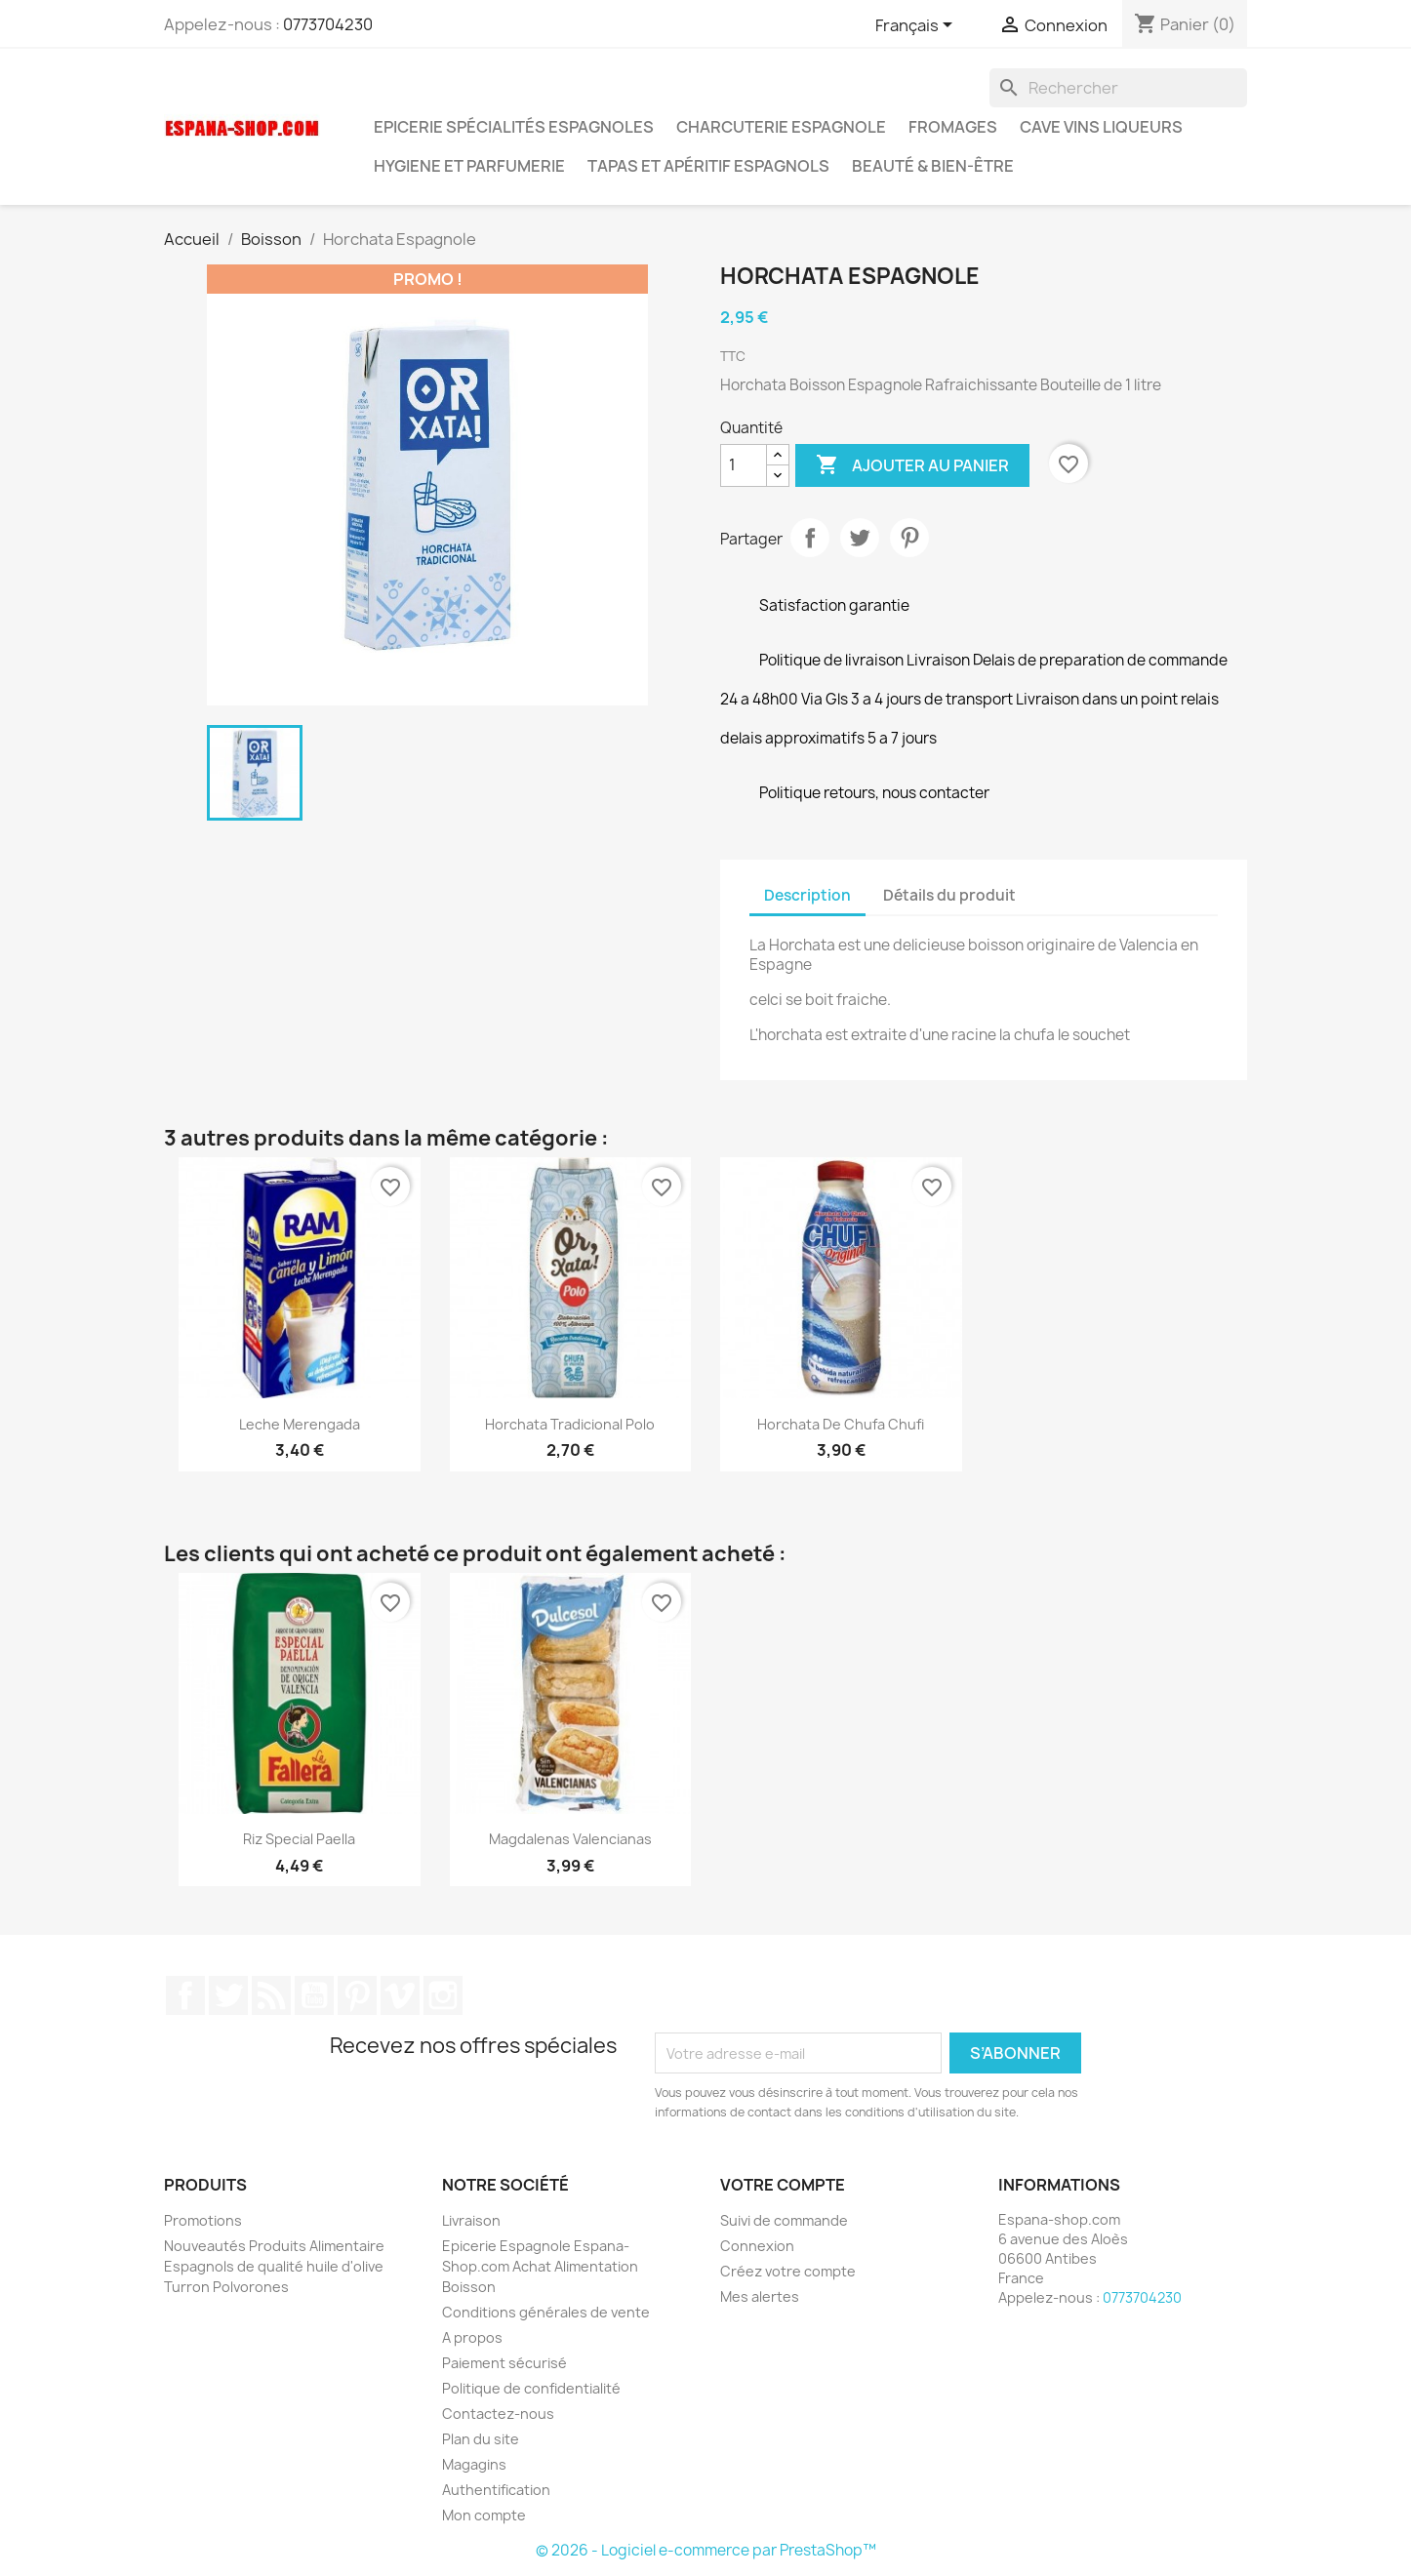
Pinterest (909, 537)
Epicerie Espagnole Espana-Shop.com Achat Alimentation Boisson (540, 2266)
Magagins (474, 2464)
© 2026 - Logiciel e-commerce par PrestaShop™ (706, 2550)
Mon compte (484, 2515)
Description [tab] (807, 895)
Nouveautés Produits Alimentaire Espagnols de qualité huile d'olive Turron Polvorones (274, 2266)
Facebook (185, 1995)
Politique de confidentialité (531, 2388)
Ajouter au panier (912, 465)
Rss (271, 1995)
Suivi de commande (784, 2220)
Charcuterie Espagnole (781, 127)
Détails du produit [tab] (949, 895)
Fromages (952, 127)
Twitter (228, 1995)
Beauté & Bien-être (933, 166)
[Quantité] (743, 465)
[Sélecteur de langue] (917, 26)
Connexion (757, 2245)
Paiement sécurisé (504, 2363)
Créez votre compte (788, 2271)
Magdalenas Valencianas (570, 1839)
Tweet (859, 537)
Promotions (203, 2220)
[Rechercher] (1118, 87)
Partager (809, 537)
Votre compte (782, 2184)
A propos (472, 2337)
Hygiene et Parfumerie (469, 166)
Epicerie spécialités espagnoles (514, 127)
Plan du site (480, 2439)
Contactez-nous (498, 2413)
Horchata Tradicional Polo (570, 1424)
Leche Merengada (299, 1424)
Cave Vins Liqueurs (1101, 127)
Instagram (443, 1995)
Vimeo (400, 1995)
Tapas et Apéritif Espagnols (708, 166)
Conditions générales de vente (546, 2312)
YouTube (314, 1995)
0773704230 (328, 24)
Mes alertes (759, 2296)
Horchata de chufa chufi (840, 1424)
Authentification (496, 2489)
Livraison (471, 2220)
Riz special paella (299, 1839)
